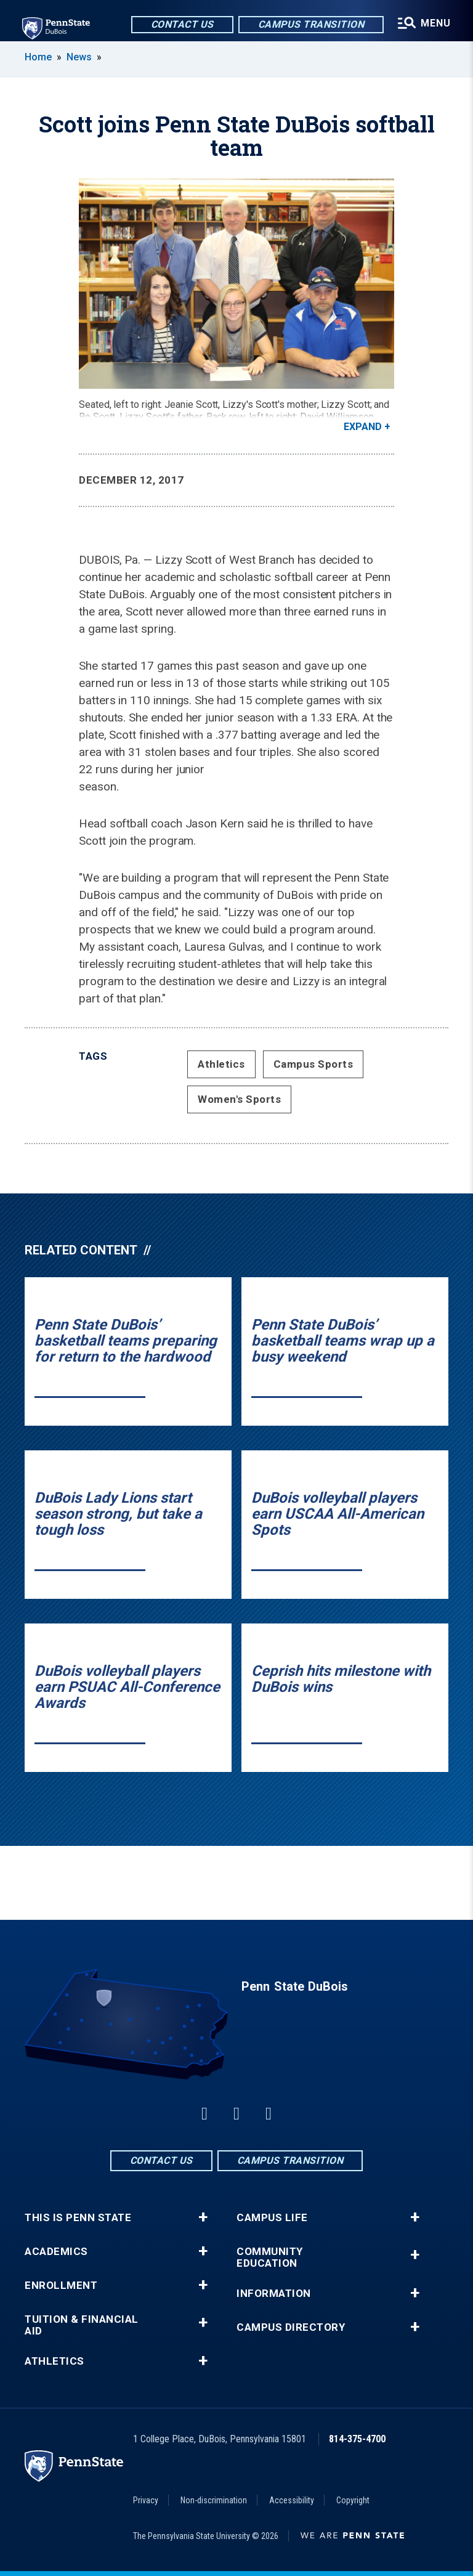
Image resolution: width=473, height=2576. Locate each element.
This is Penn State (78, 2218)
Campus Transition (311, 24)
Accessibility (291, 2500)
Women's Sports (239, 1099)
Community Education (269, 2257)
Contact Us (182, 24)
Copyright (353, 2500)
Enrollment (61, 2285)
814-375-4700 (357, 2439)
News (79, 57)
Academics (56, 2251)
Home (38, 57)
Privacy (145, 2500)
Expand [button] (363, 427)
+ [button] (203, 2217)
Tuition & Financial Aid (82, 2325)
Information (273, 2293)
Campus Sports (313, 1064)
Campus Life (272, 2218)
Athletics (221, 1064)
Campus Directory (290, 2327)
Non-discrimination (213, 2500)
